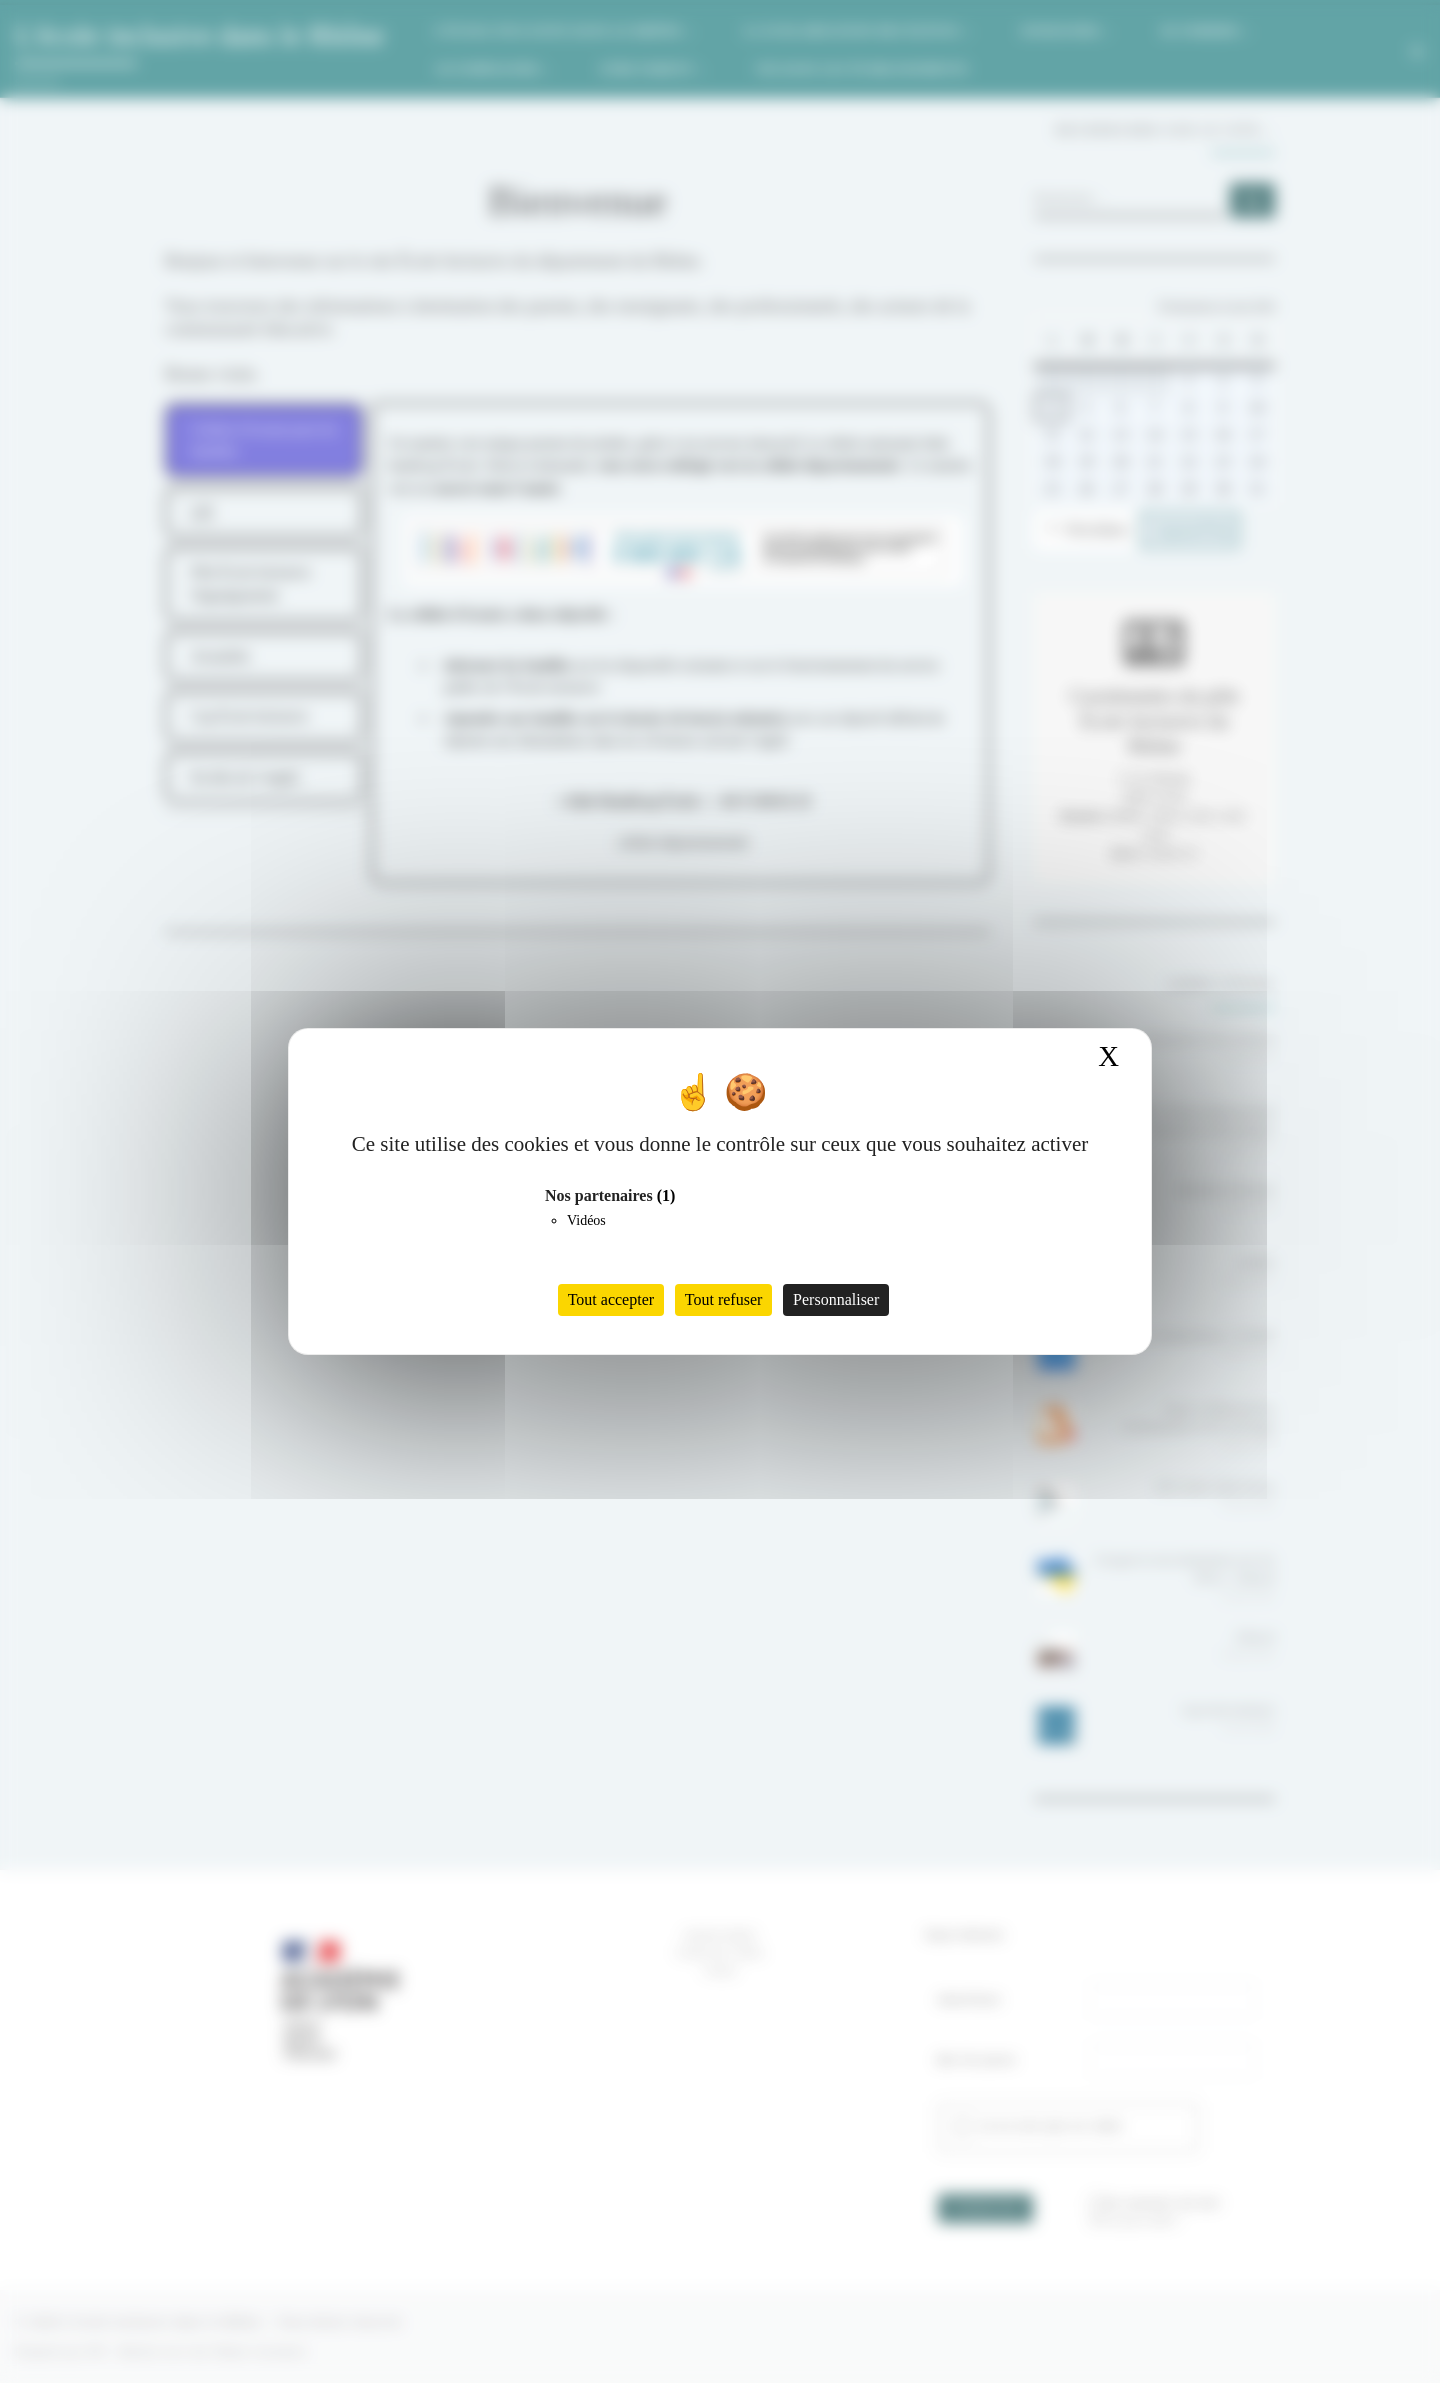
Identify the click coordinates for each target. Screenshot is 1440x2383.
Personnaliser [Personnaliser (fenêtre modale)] (836, 1299)
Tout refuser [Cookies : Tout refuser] (724, 1299)
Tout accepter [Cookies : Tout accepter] (611, 1299)
